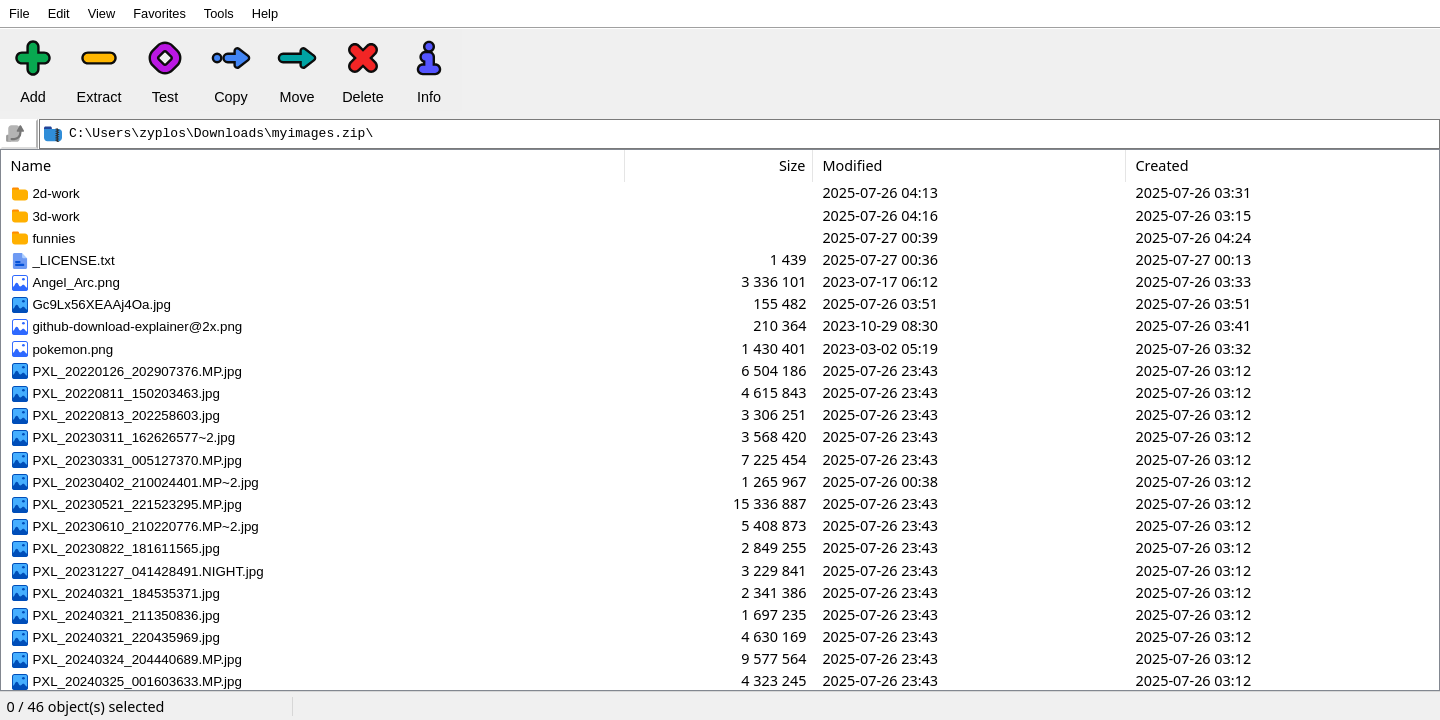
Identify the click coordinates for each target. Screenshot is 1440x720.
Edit (59, 13)
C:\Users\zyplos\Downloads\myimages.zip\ (221, 134)
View (102, 13)
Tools (219, 13)
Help (265, 13)
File (19, 13)
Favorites (159, 13)
